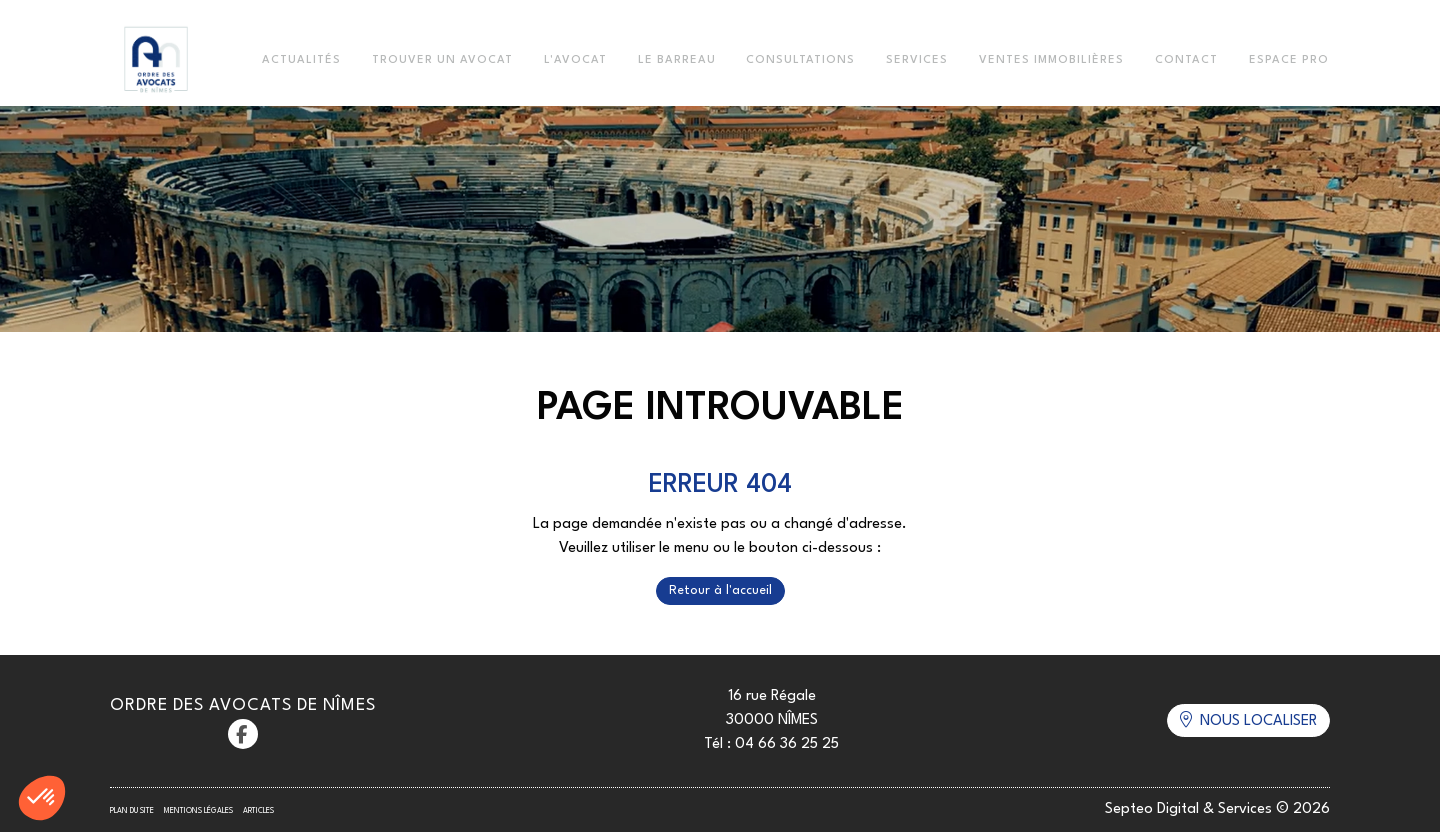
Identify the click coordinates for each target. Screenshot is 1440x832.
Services (917, 60)
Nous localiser (1258, 721)
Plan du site (132, 811)
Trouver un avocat (442, 60)
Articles (258, 811)
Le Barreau (677, 60)
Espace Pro (1289, 60)
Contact (1186, 60)
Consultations (800, 60)
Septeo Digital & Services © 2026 (1217, 809)
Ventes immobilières (1051, 60)
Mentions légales (198, 811)
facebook (243, 734)
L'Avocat (575, 60)
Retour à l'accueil (720, 590)
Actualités (301, 60)
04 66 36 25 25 (787, 744)
